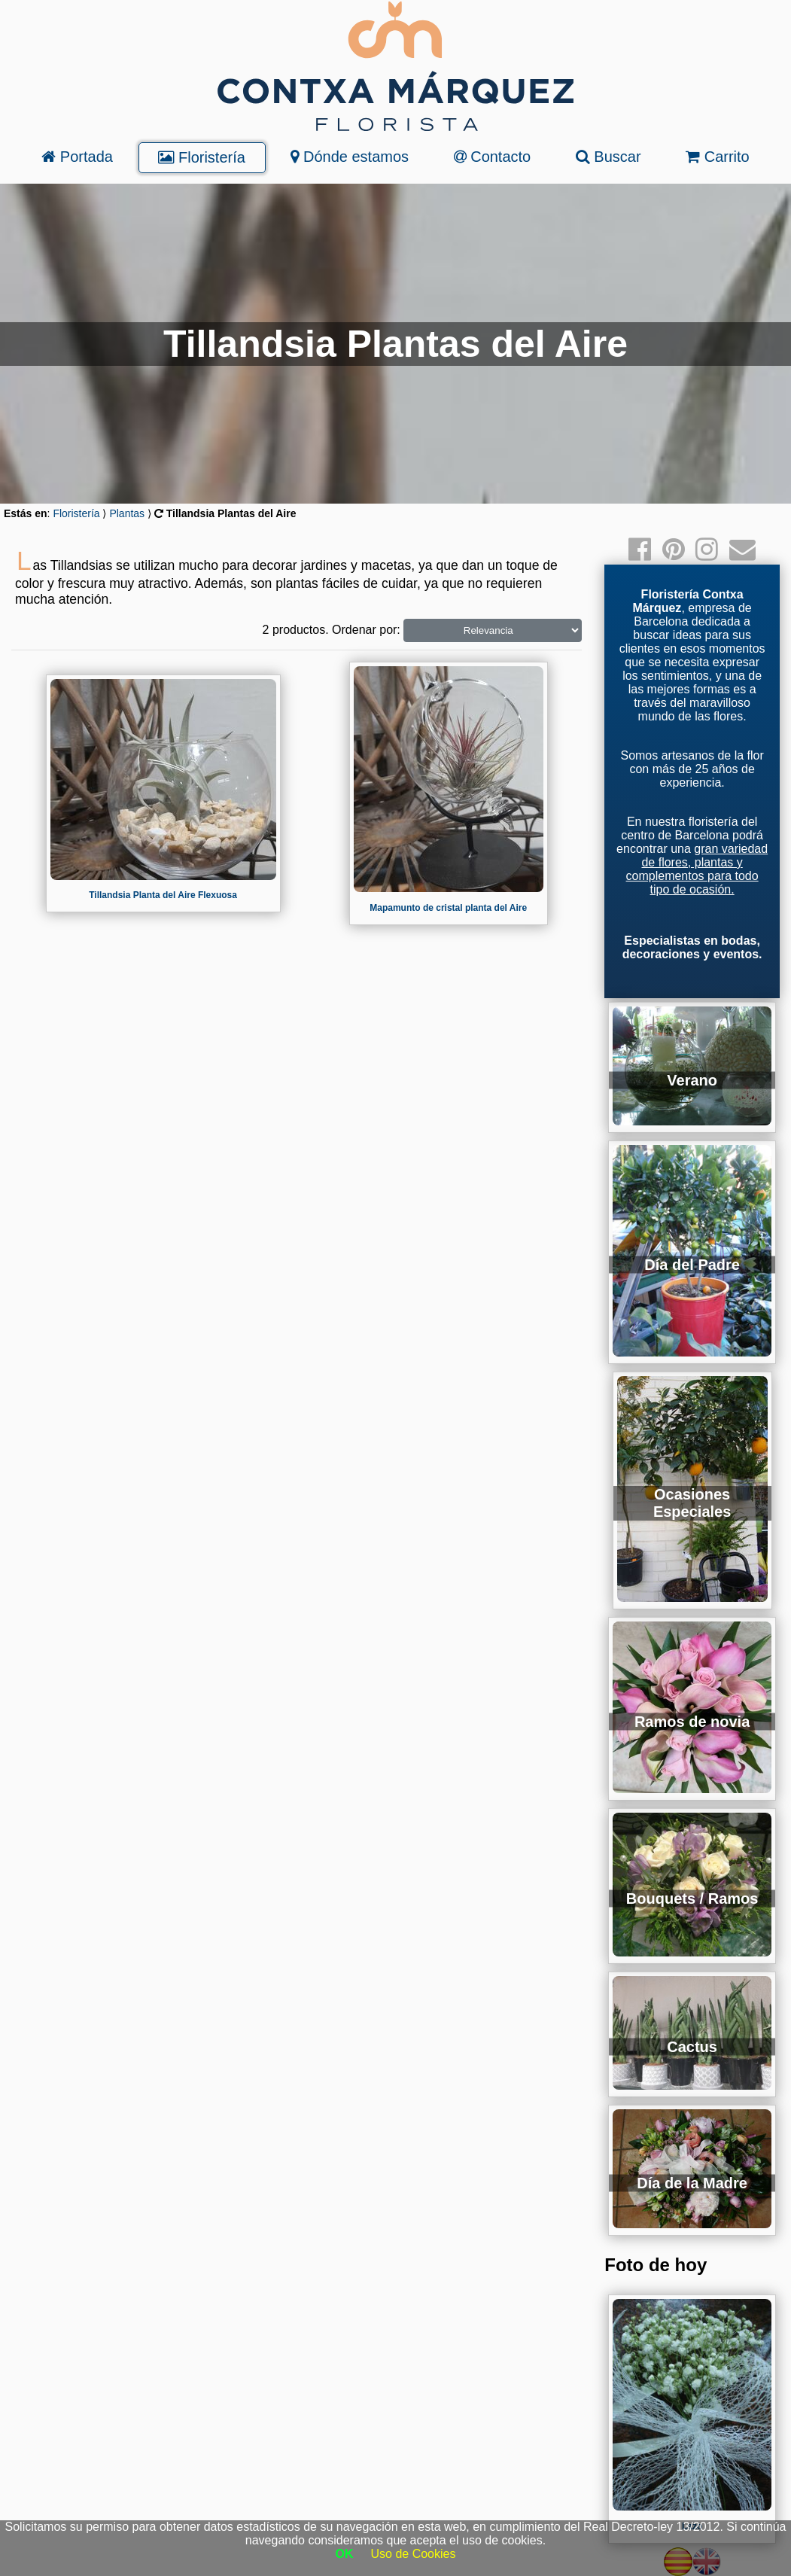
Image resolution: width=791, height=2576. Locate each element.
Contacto (492, 156)
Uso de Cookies (413, 2553)
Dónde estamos (350, 156)
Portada (77, 156)
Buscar (608, 156)
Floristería (201, 157)
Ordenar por (364, 629)
